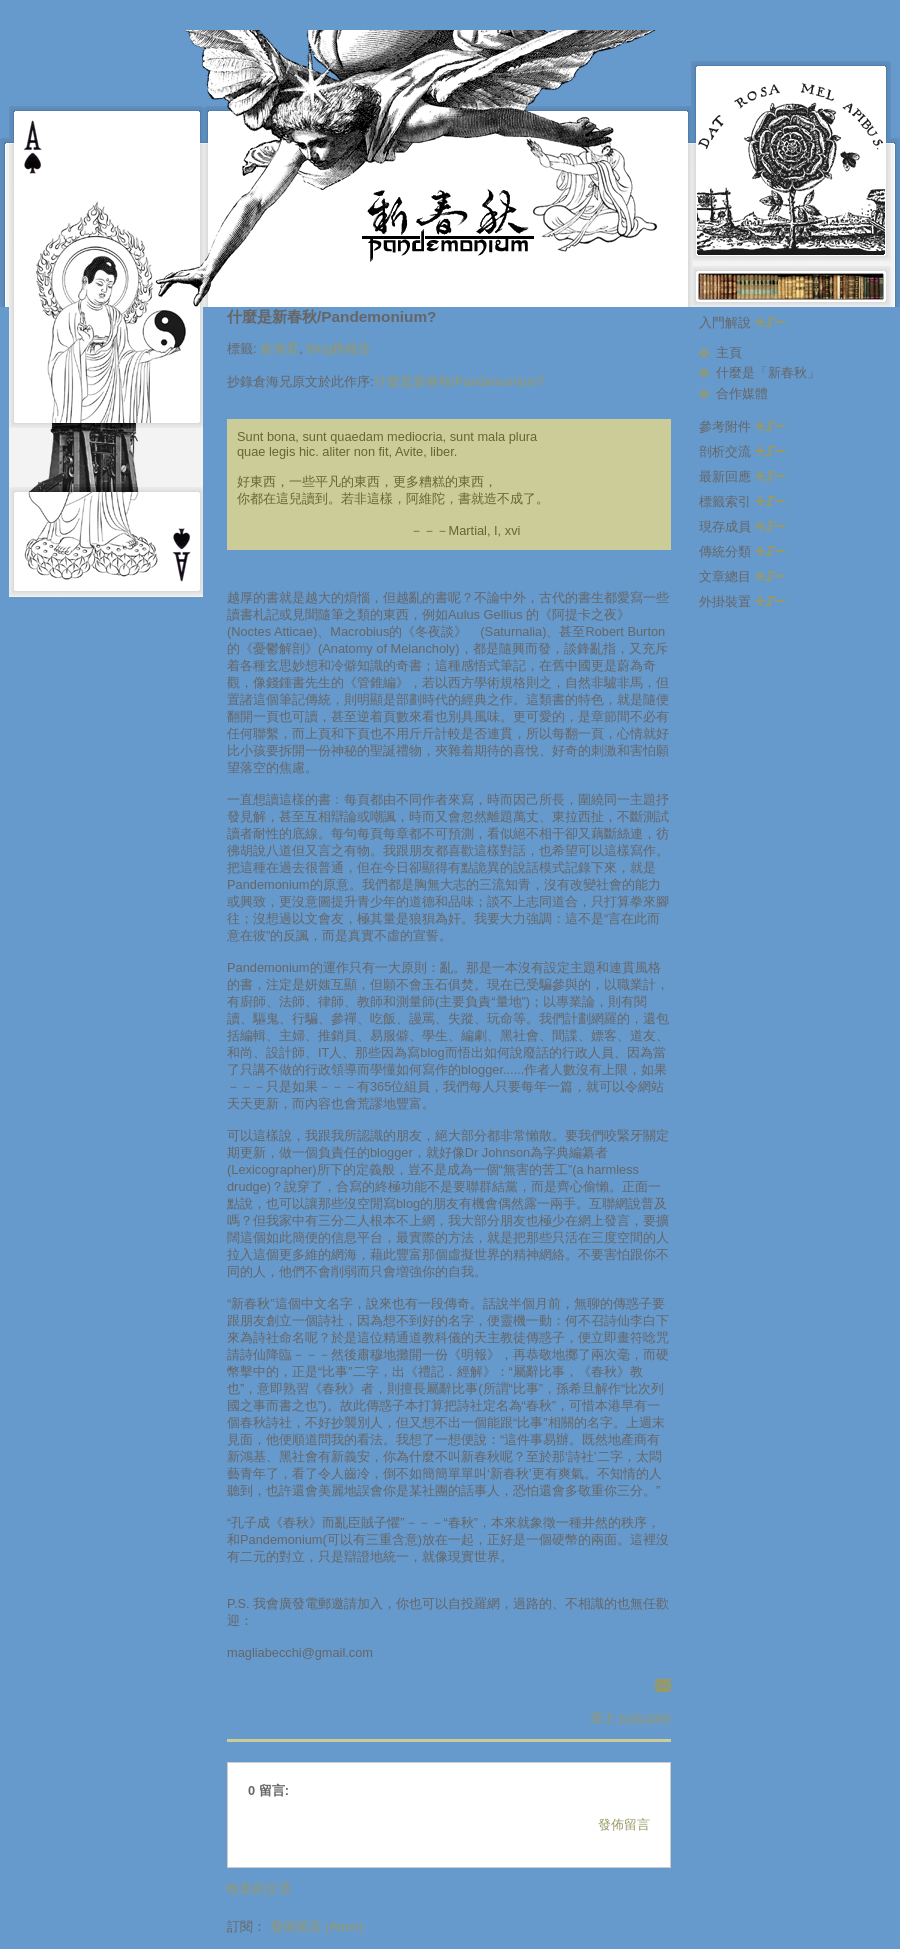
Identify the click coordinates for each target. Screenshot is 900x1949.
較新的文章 (259, 1888)
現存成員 (742, 526)
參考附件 (742, 426)
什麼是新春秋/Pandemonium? (331, 316)
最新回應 (742, 476)
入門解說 (742, 322)
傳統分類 (742, 551)
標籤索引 (742, 501)
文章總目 (742, 576)
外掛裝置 (742, 601)
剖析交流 (742, 451)
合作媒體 (742, 393)
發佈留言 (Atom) (317, 1926)
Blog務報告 (338, 348)
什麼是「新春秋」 (768, 372)
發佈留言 (624, 1824)
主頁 (729, 352)
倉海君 (279, 348)
